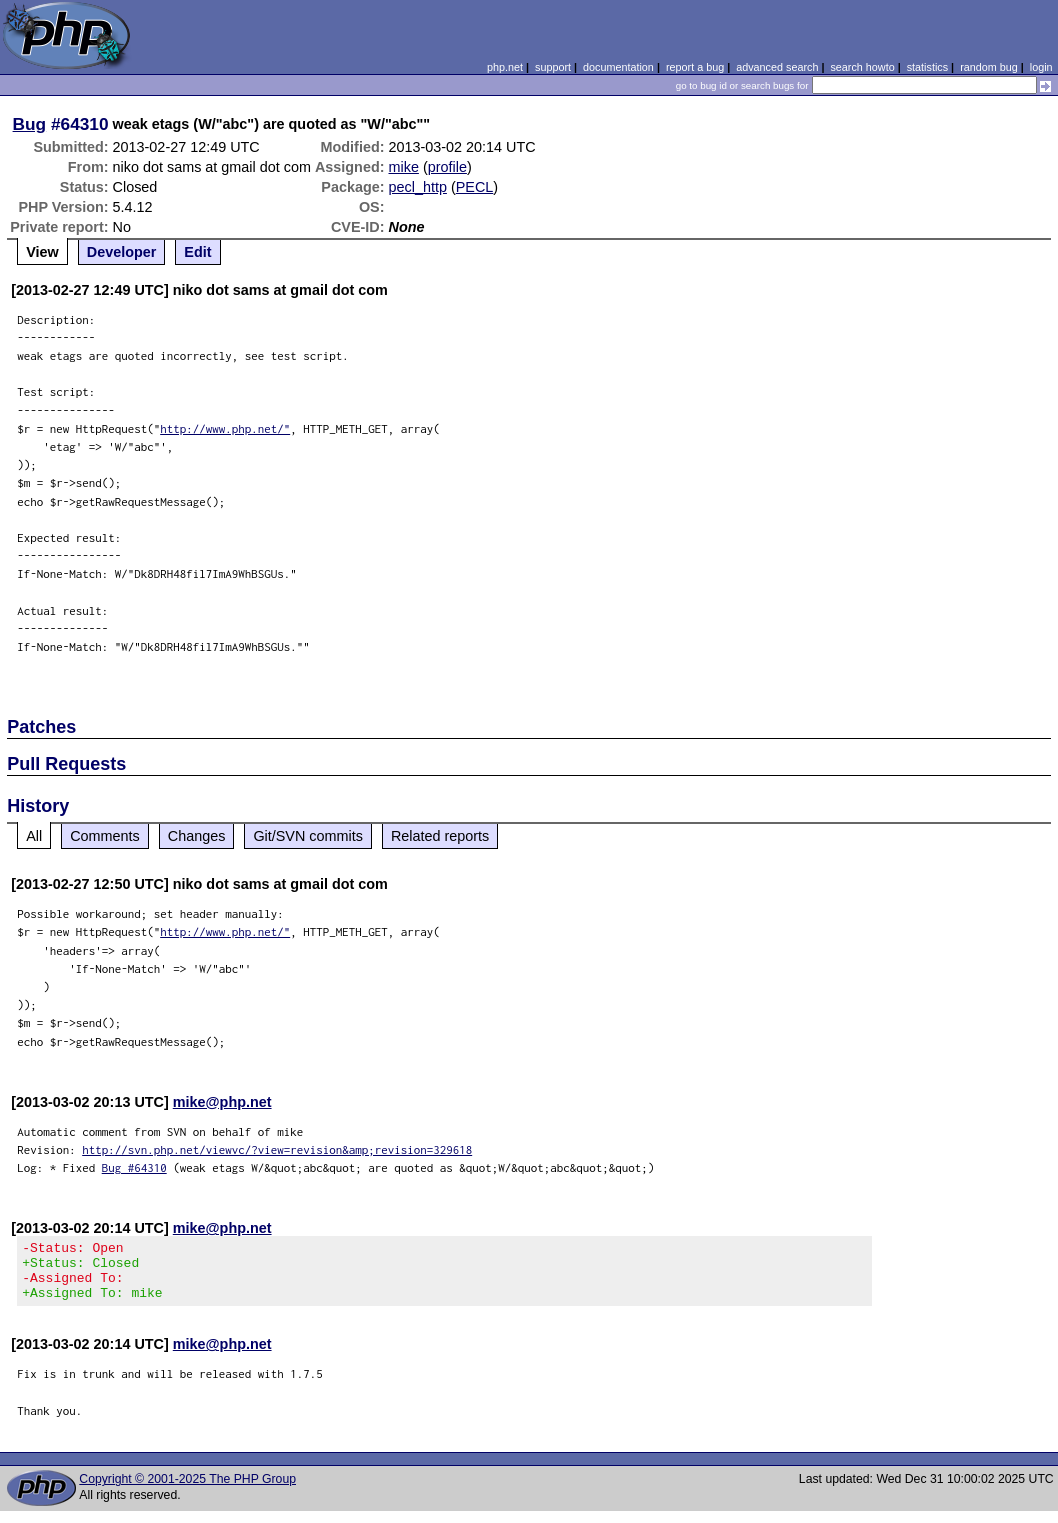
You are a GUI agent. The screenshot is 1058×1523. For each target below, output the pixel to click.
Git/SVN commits (308, 836)
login (1041, 67)
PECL (475, 187)
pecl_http (418, 187)
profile (447, 167)
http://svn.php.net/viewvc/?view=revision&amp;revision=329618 (277, 1149)
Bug (30, 124)
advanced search (777, 67)
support (553, 67)
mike (404, 167)
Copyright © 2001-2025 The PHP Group (187, 1491)
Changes (197, 836)
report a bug (695, 67)
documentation (618, 67)
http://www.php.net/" (225, 428)
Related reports (440, 836)
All (34, 836)
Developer (122, 252)
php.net (505, 67)
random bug (989, 67)
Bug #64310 (134, 1167)
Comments (105, 836)
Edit (197, 252)
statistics (927, 67)
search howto (862, 67)
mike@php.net (222, 1102)
